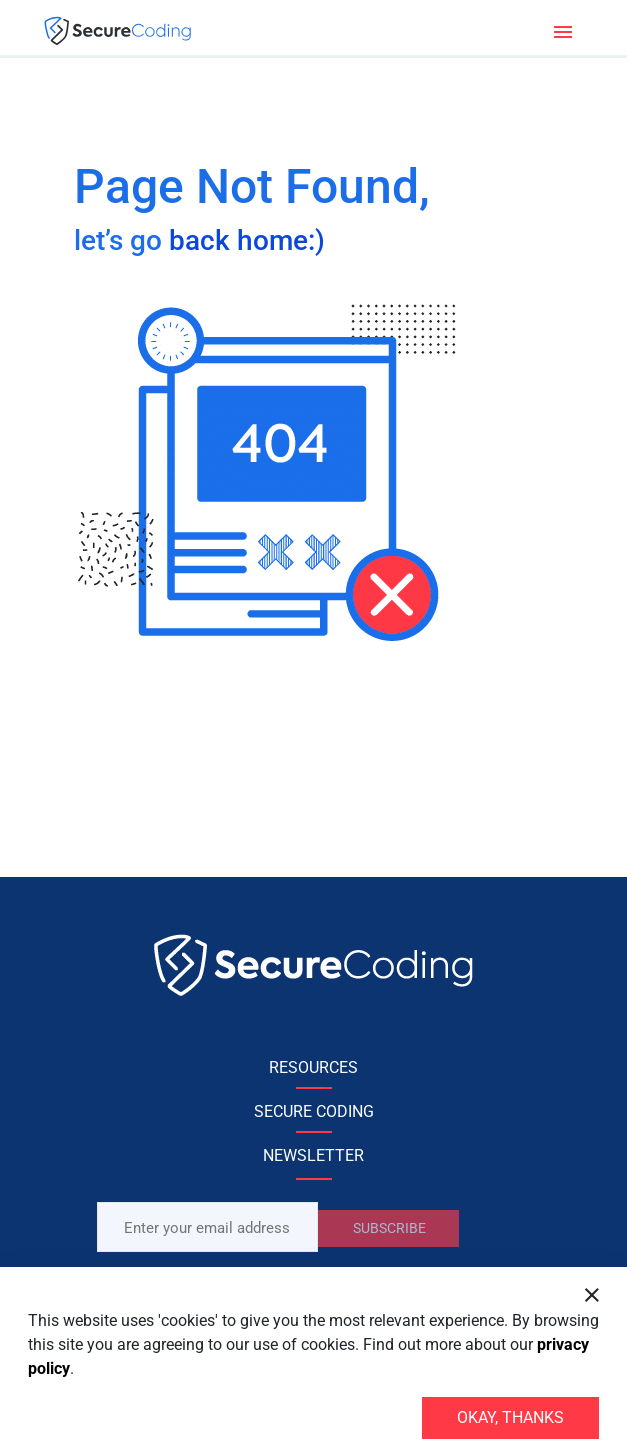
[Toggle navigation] (563, 30)
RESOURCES (313, 1067)
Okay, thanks (510, 1417)
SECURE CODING (314, 1111)
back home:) (247, 240)
